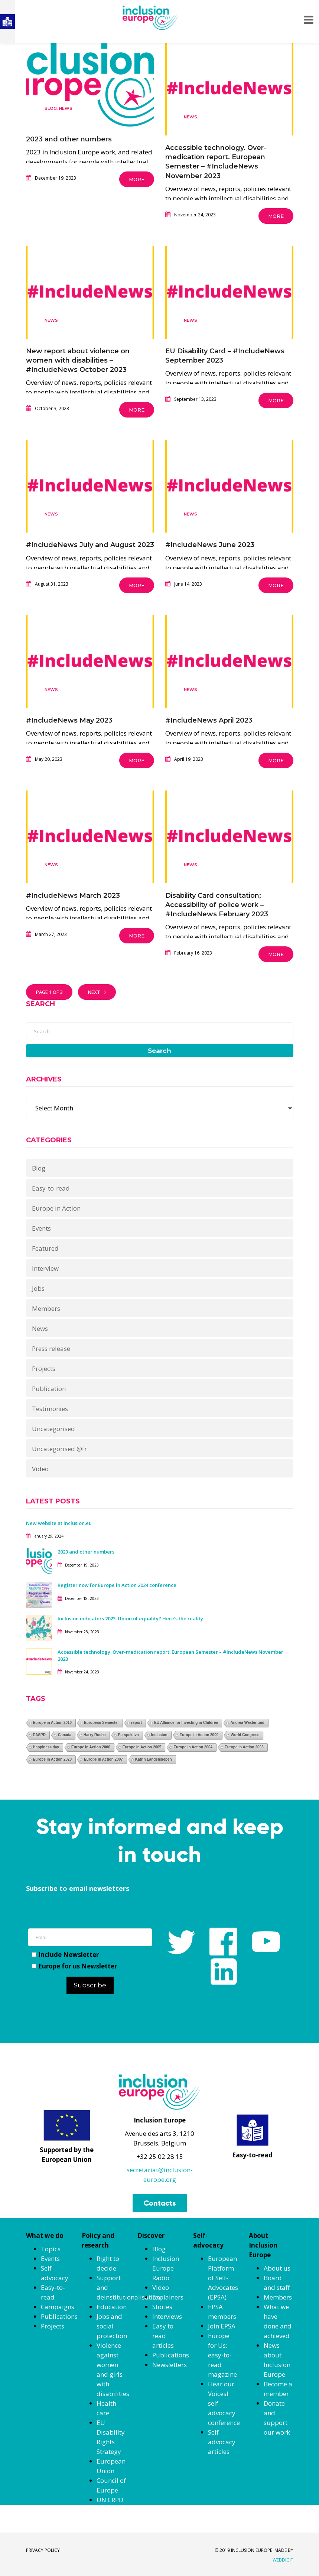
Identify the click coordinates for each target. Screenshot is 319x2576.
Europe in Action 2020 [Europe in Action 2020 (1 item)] (52, 1759)
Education (112, 2306)
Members (46, 1308)
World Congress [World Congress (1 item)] (245, 1735)
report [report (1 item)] (136, 1723)
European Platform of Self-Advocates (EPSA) (223, 2277)
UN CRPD (110, 2499)
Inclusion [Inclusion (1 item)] (159, 1735)
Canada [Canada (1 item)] (64, 1735)
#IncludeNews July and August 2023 (90, 545)
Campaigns (57, 2306)
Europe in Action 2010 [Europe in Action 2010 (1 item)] (52, 1723)
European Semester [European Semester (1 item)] (101, 1723)
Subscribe (90, 1985)
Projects (43, 1368)
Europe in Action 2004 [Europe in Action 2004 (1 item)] (192, 1747)
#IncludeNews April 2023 (209, 720)
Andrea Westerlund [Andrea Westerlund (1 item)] (247, 1723)
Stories (162, 2306)
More (136, 179)
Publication (49, 1388)
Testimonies (50, 1408)
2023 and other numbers (69, 139)
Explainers (167, 2297)
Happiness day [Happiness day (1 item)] (46, 1747)
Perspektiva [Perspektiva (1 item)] (128, 1735)
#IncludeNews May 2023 (69, 720)
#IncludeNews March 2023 (73, 895)
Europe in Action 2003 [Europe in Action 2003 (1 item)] (244, 1747)
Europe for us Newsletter (74, 1966)
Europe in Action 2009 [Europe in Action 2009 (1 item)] (199, 1735)
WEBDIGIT (283, 2560)
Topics (51, 2249)
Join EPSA (221, 2326)
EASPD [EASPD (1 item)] (39, 1735)
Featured (45, 1248)
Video (40, 1468)
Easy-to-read (51, 1188)
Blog (51, 108)
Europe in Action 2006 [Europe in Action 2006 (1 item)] (90, 1747)
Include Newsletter (65, 1954)
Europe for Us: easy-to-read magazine (222, 2355)
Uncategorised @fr (59, 1448)
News (65, 108)
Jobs (38, 1288)
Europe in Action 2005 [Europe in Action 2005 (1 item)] (142, 1747)
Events (41, 1228)
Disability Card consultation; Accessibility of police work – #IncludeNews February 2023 (216, 904)
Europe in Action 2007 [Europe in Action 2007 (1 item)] (103, 1759)
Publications (59, 2316)
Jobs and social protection (112, 2326)
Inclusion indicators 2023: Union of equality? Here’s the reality (131, 1618)
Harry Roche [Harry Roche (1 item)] (94, 1735)
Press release (51, 1348)
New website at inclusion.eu (59, 1523)
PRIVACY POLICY (43, 2550)
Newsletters (169, 2364)
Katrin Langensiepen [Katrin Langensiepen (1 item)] (153, 1759)
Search (159, 1050)
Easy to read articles (163, 2336)
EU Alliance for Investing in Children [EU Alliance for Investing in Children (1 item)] (186, 1723)
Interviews (167, 2316)
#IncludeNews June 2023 (209, 545)
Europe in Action (56, 1208)
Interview (45, 1268)
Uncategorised (53, 1428)
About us (277, 2268)
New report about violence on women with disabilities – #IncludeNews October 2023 (78, 360)
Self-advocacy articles (221, 2442)
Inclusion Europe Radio (165, 2268)
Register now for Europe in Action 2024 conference (117, 1585)
